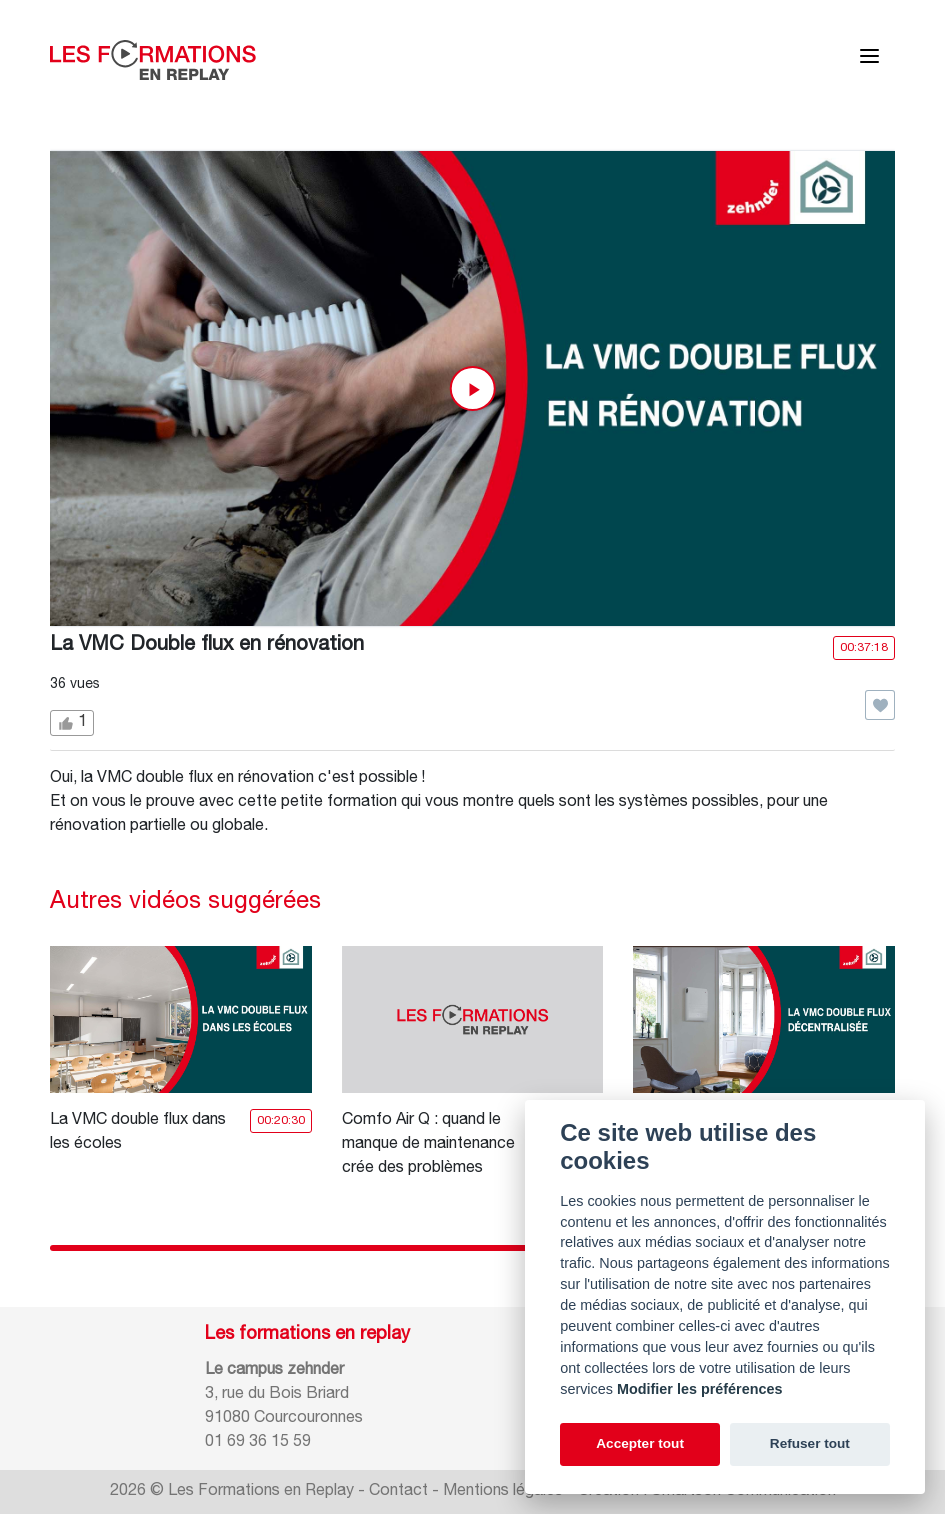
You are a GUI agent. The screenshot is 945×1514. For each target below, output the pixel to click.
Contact (398, 1492)
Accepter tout (640, 1443)
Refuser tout (810, 1443)
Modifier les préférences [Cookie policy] (700, 1389)
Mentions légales (503, 1492)
